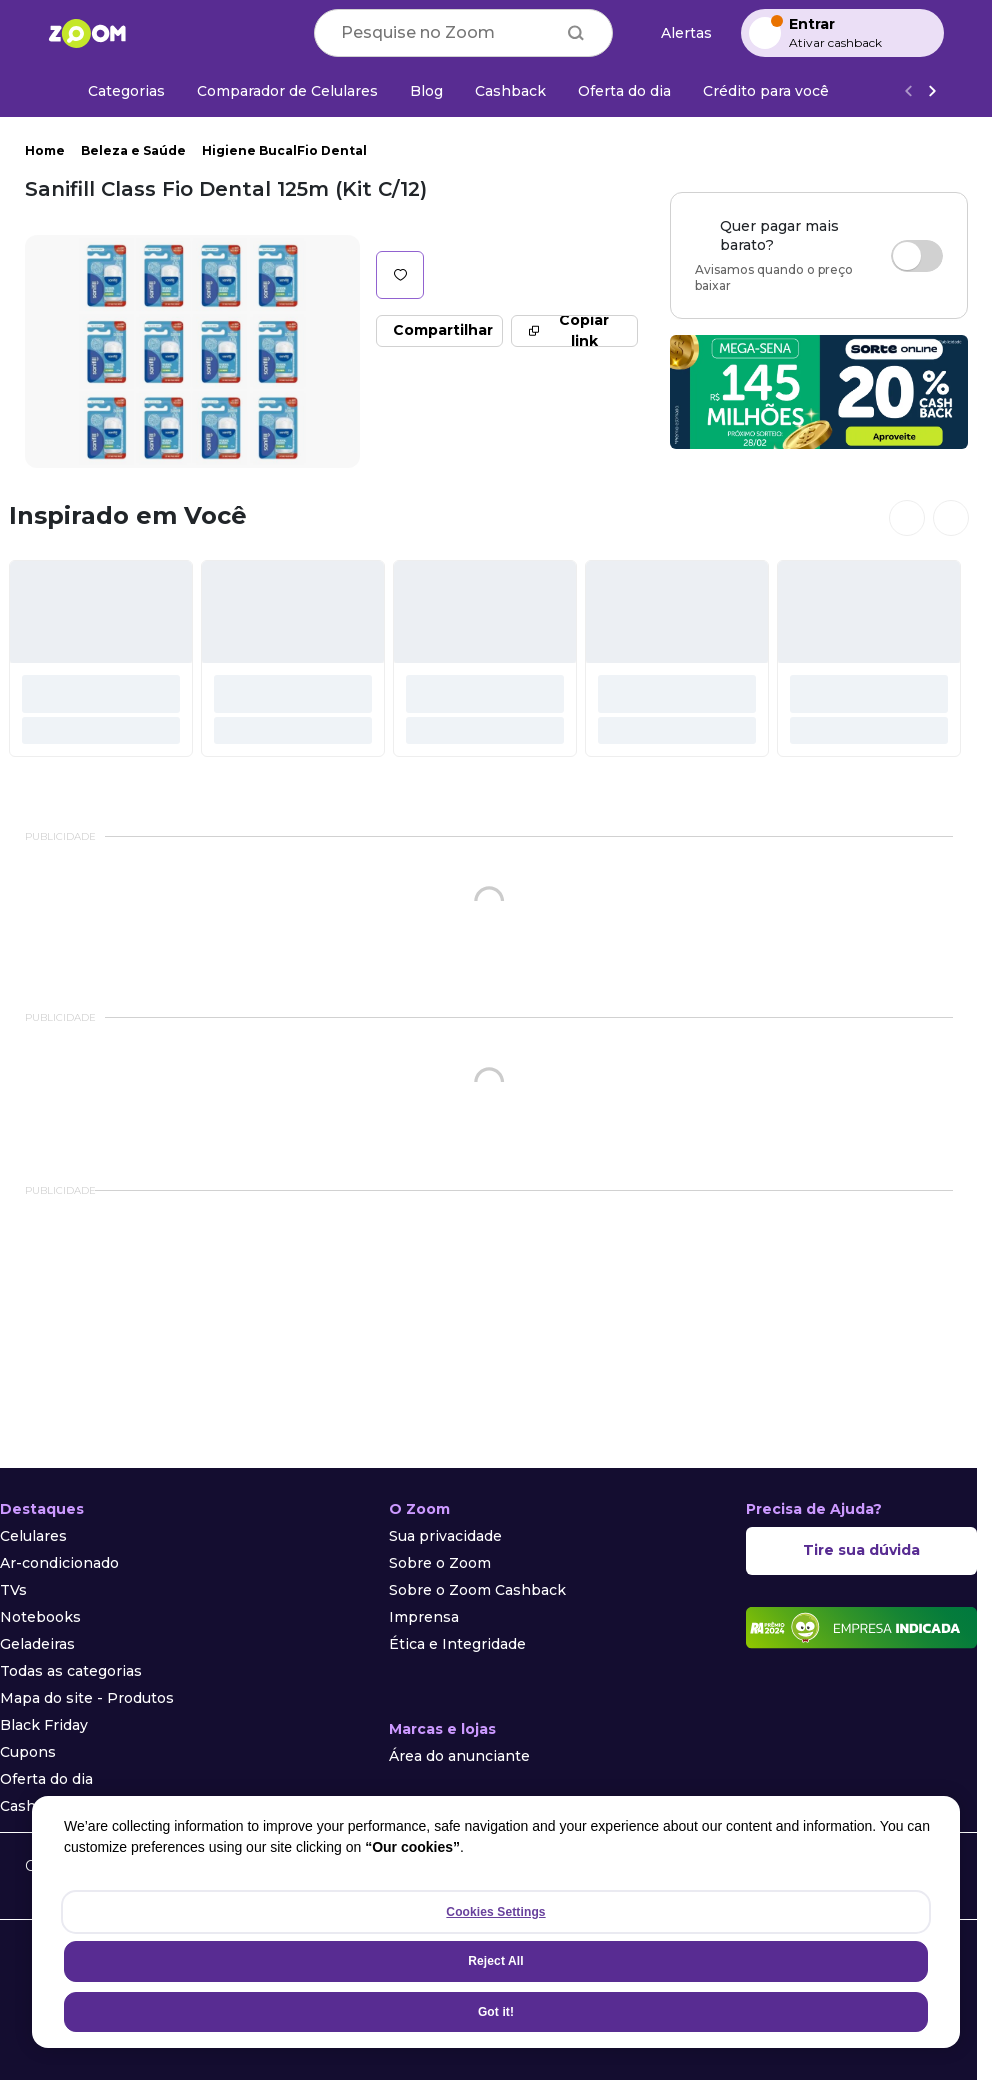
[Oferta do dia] (624, 91)
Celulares (33, 1536)
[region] (496, 1922)
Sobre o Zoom (440, 1563)
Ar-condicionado (59, 1563)
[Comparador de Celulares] (287, 91)
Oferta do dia (46, 1779)
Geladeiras (37, 1644)
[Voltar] (908, 91)
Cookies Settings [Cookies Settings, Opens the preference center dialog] (495, 1912)
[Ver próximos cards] (951, 518)
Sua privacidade (445, 1536)
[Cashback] (510, 91)
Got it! (496, 2012)
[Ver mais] (932, 91)
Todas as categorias (71, 1671)
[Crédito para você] (766, 91)
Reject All (495, 1961)
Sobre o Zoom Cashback (477, 1590)
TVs (13, 1590)
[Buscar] (576, 33)
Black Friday (44, 1725)
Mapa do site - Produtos (87, 1698)
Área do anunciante (459, 1756)
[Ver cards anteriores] (907, 518)
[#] (101, 658)
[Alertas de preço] (677, 33)
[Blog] (426, 91)
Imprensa (424, 1617)
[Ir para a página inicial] (87, 33)
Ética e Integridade (457, 1644)
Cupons (28, 1752)
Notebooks (40, 1617)
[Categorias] (114, 91)
